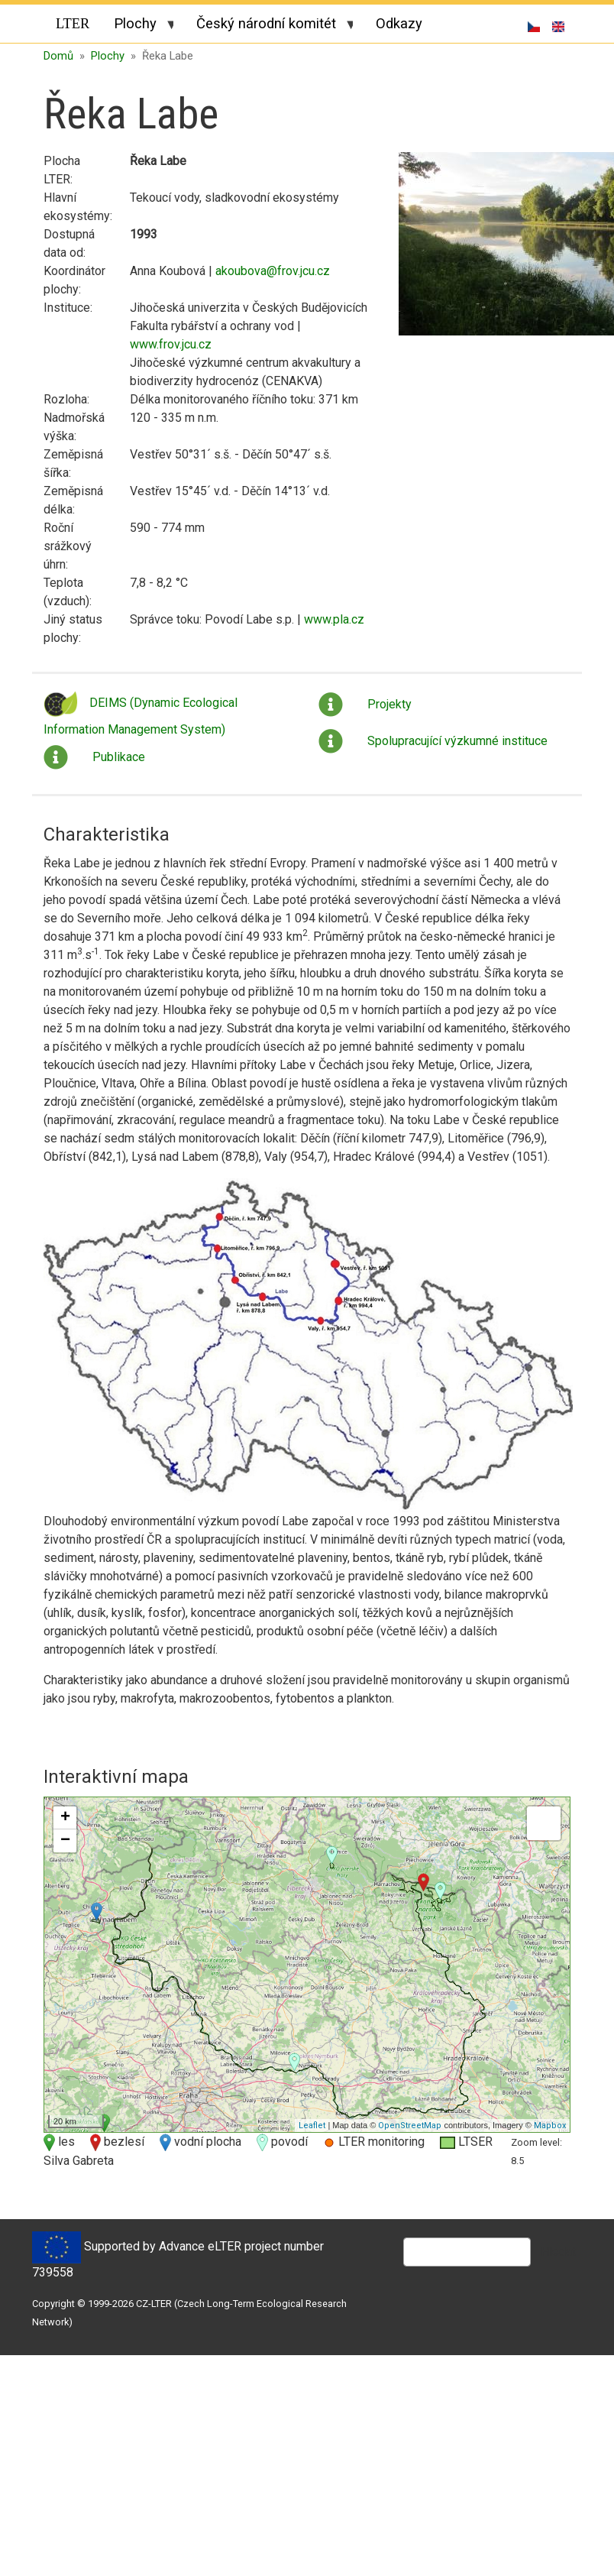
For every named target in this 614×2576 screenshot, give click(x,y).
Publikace (118, 753)
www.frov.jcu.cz (171, 341)
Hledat (558, 2248)
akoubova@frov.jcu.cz (272, 268)
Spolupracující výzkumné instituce (457, 737)
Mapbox (550, 2122)
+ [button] (65, 1814)
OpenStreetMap (409, 2122)
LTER (72, 23)
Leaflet (312, 2122)
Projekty (389, 700)
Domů (58, 52)
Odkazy (399, 23)
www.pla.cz (334, 616)
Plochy (137, 26)
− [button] (65, 1837)
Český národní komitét (268, 26)
